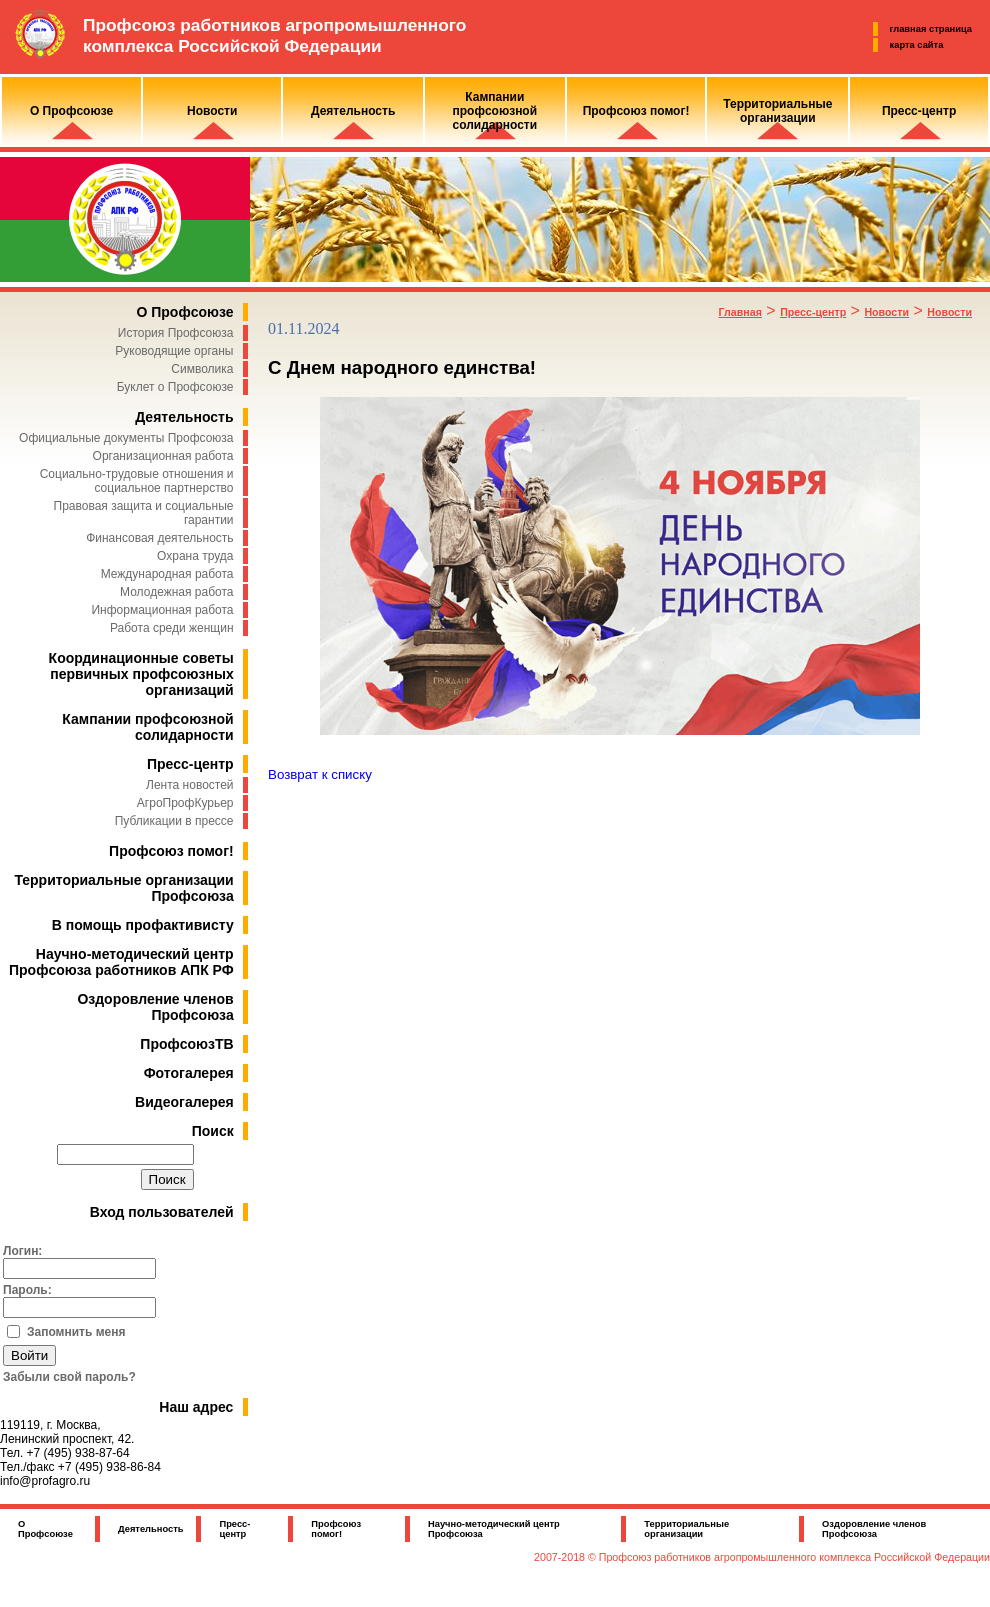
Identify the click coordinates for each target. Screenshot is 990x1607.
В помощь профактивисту (143, 925)
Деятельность (184, 417)
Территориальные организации (686, 1529)
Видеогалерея (184, 1102)
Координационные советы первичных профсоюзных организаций (141, 674)
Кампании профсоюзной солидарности (147, 727)
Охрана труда (195, 556)
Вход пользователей (162, 1212)
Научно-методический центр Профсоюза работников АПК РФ (121, 962)
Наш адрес (196, 1407)
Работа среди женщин (172, 628)
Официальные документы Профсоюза (126, 438)
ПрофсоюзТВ (186, 1044)
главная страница (931, 29)
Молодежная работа (176, 592)
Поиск (213, 1131)
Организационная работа (163, 456)
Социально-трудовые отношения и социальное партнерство (137, 481)
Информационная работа (162, 610)
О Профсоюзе (184, 312)
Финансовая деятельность (159, 538)
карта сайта (917, 45)
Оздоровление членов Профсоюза (155, 1007)
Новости (886, 312)
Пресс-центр (190, 764)
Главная (740, 312)
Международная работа (167, 574)
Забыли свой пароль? (69, 1377)
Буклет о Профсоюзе (175, 387)
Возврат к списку (320, 774)
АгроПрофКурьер (185, 803)
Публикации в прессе (174, 821)
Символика (202, 369)
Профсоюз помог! (171, 851)
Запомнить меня (76, 1332)
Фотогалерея (189, 1073)
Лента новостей (190, 785)
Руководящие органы (174, 351)
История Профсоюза (176, 333)
